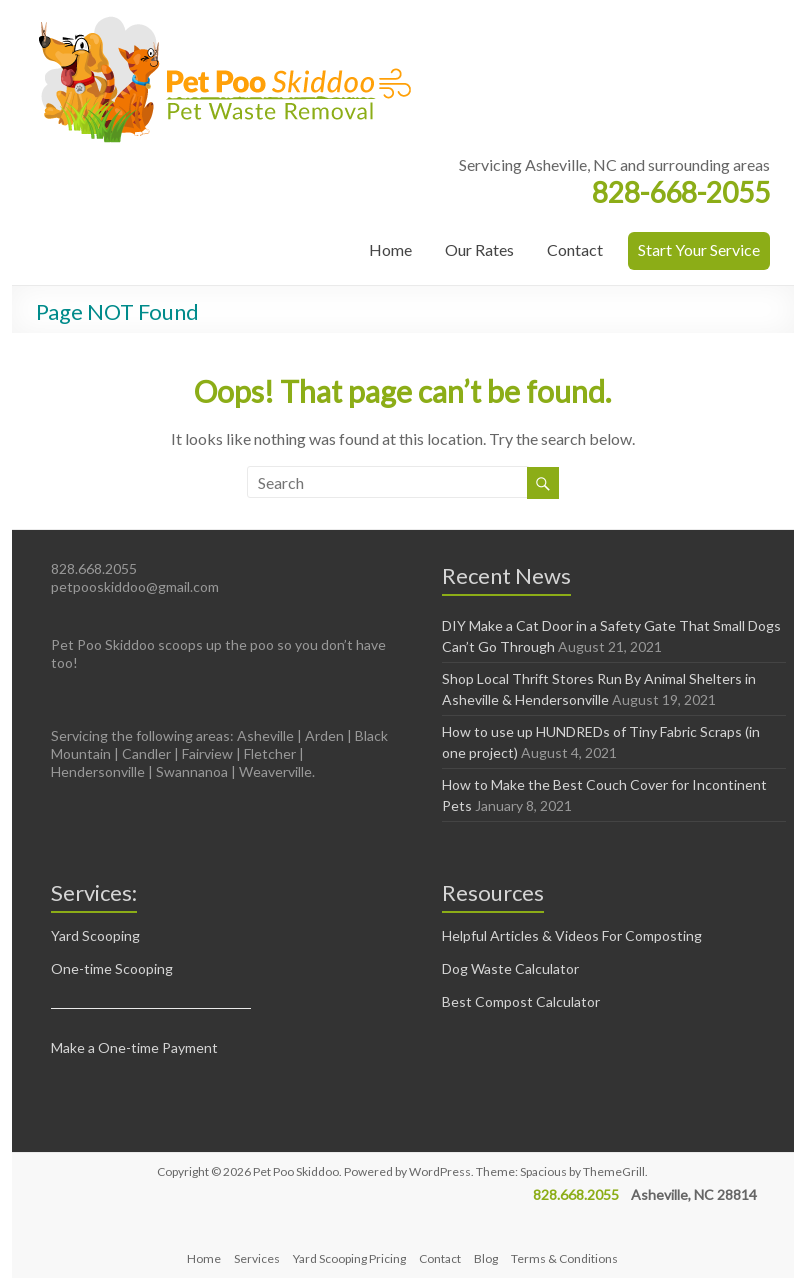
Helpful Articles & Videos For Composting (572, 935)
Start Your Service (699, 249)
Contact (575, 249)
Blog (486, 1258)
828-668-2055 (681, 192)
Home (390, 249)
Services (257, 1258)
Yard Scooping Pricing (349, 1258)
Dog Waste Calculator (510, 968)
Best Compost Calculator (521, 1001)
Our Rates (479, 249)
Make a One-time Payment (134, 1047)
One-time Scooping (112, 968)
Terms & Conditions (564, 1258)
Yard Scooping (95, 935)
